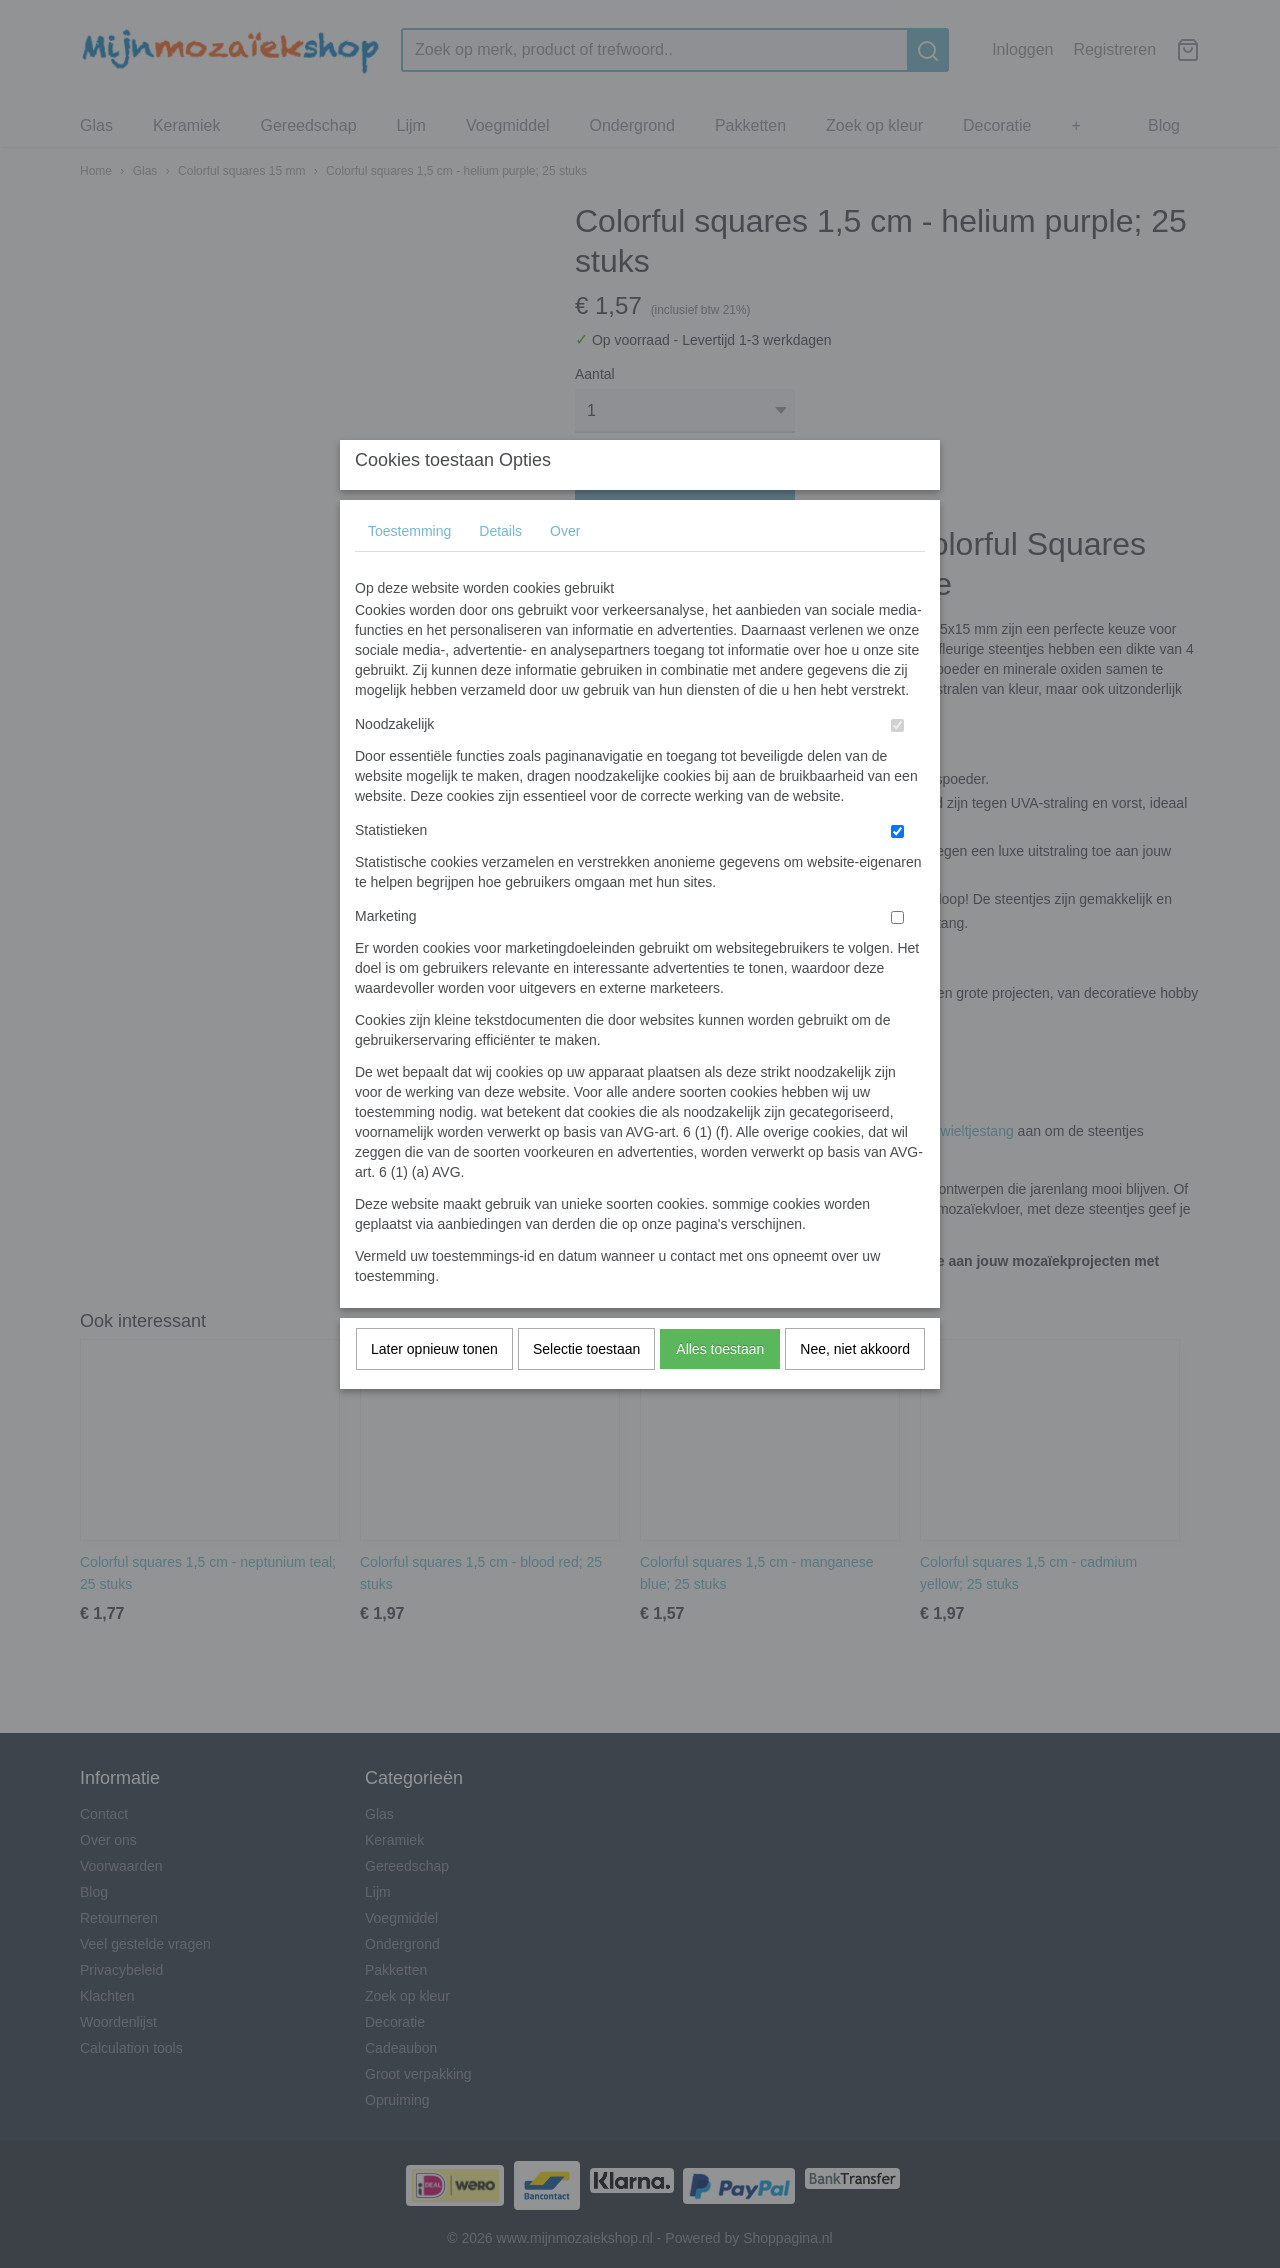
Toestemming (409, 570)
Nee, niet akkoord (855, 1388)
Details (500, 570)
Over (565, 570)
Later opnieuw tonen (434, 1388)
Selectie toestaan (586, 1388)
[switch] (897, 764)
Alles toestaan (720, 1388)
